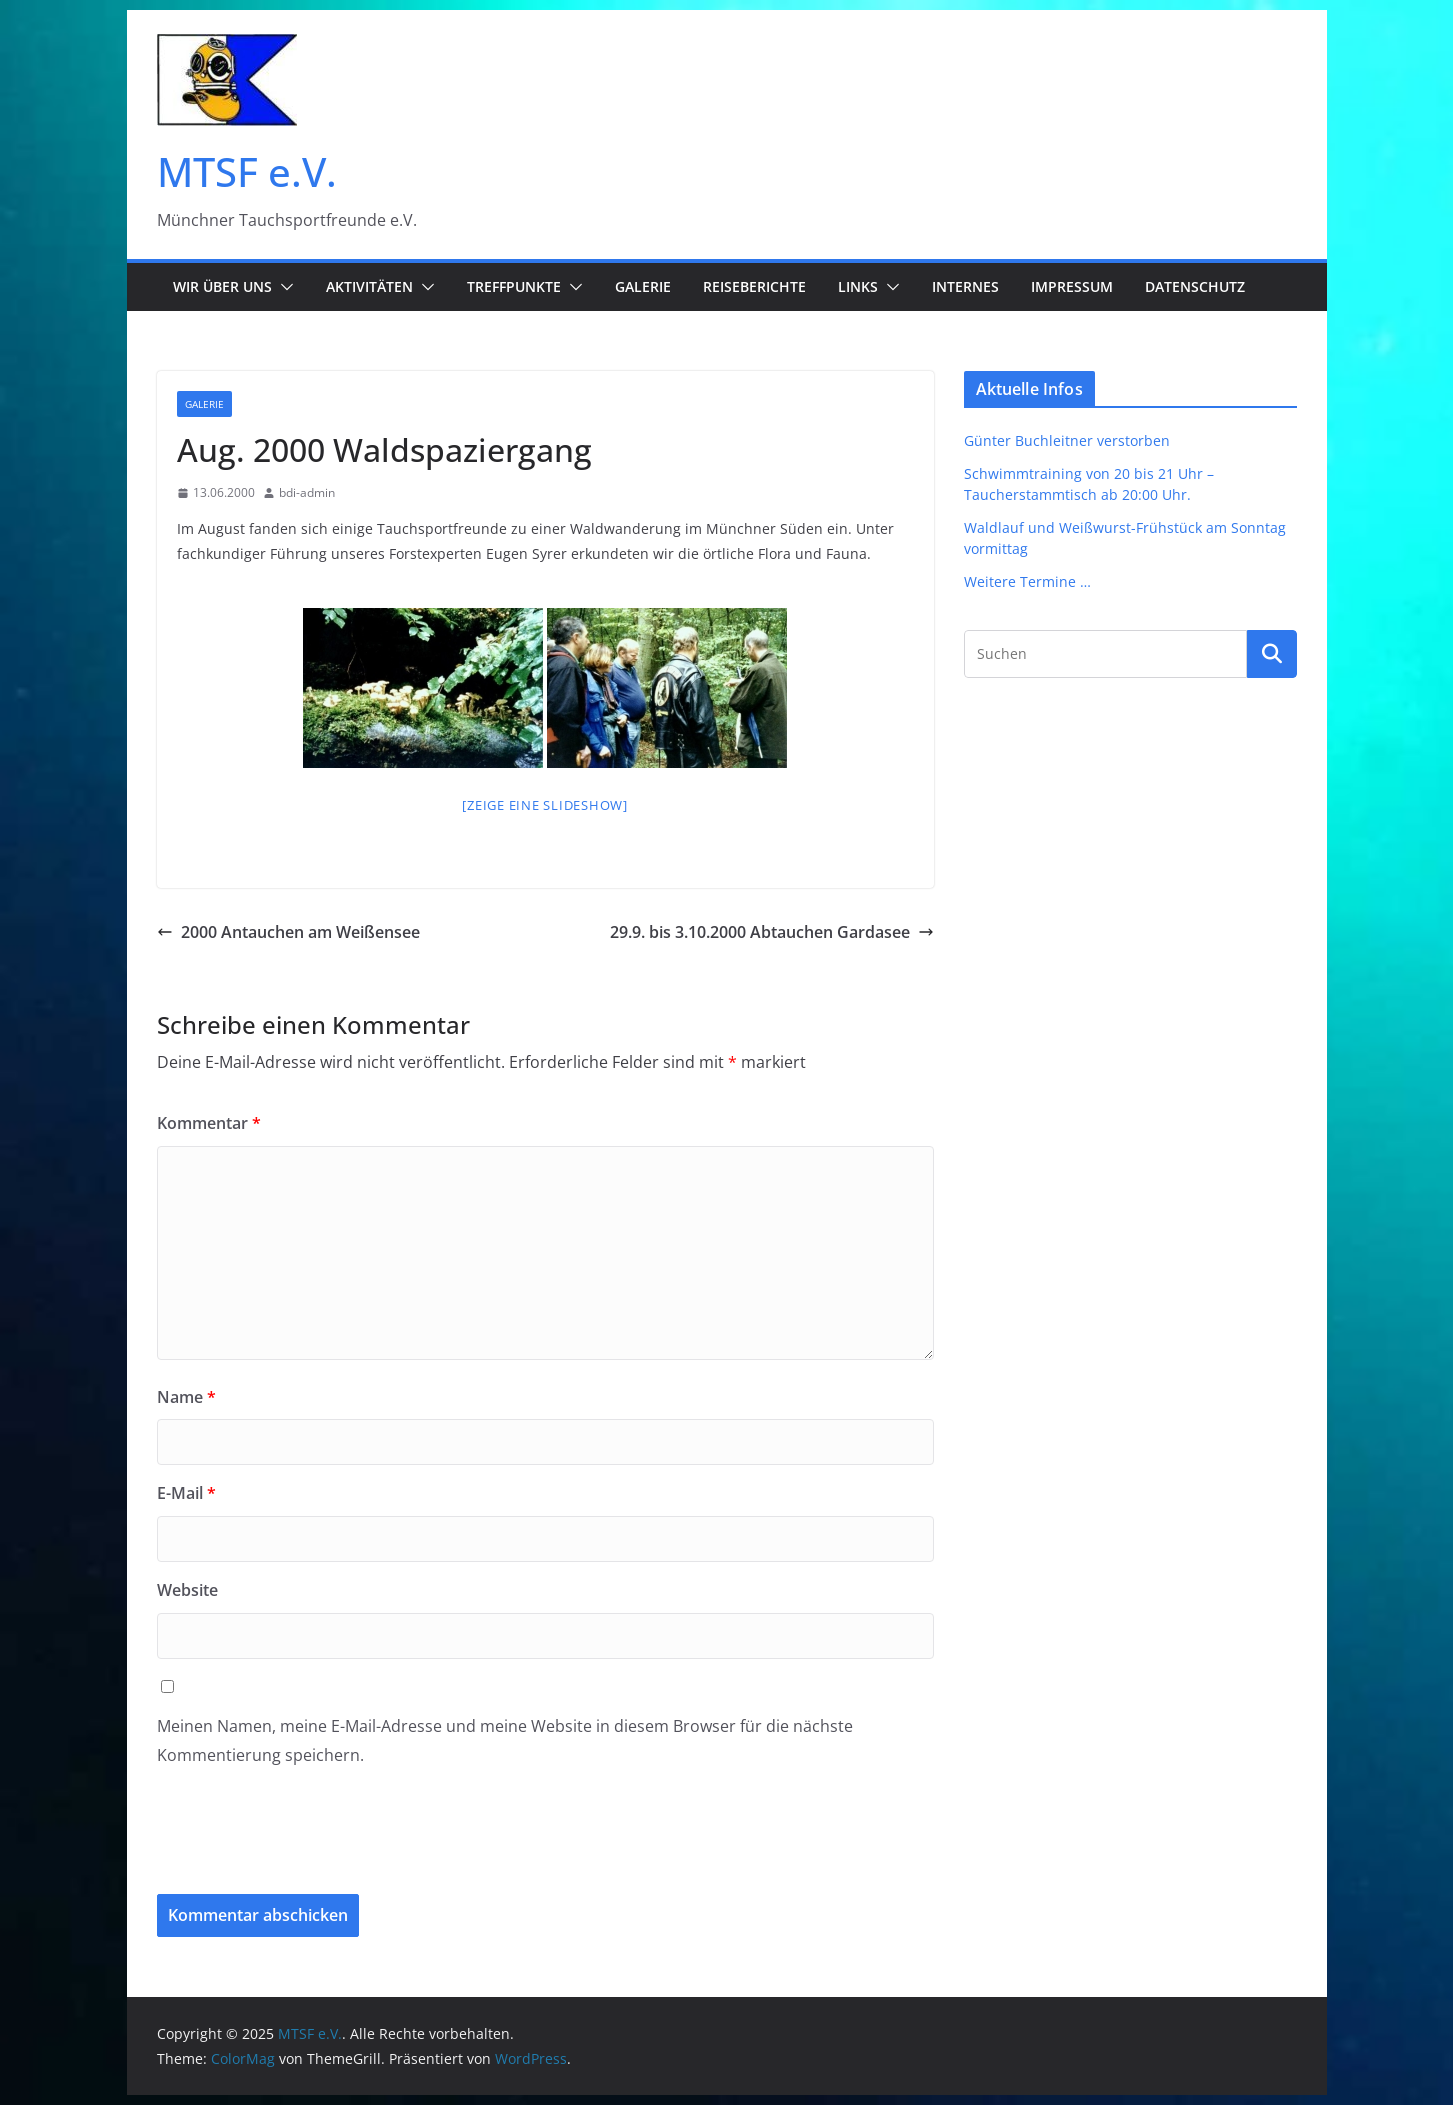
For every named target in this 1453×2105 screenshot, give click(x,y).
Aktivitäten (369, 286)
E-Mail (186, 1493)
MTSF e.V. (247, 171)
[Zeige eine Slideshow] (545, 805)
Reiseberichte (754, 286)
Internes (965, 286)
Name (186, 1397)
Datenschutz (1195, 286)
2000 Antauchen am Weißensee (288, 932)
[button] (283, 287)
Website (187, 1590)
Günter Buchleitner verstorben (1067, 440)
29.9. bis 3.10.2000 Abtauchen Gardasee (772, 932)
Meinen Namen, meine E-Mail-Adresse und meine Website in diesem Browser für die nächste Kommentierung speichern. (505, 1740)
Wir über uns (222, 286)
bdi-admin (307, 492)
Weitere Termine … (1027, 581)
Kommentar (209, 1123)
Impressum (1072, 286)
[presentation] (293, 1845)
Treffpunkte (514, 286)
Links (858, 286)
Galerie (643, 286)
